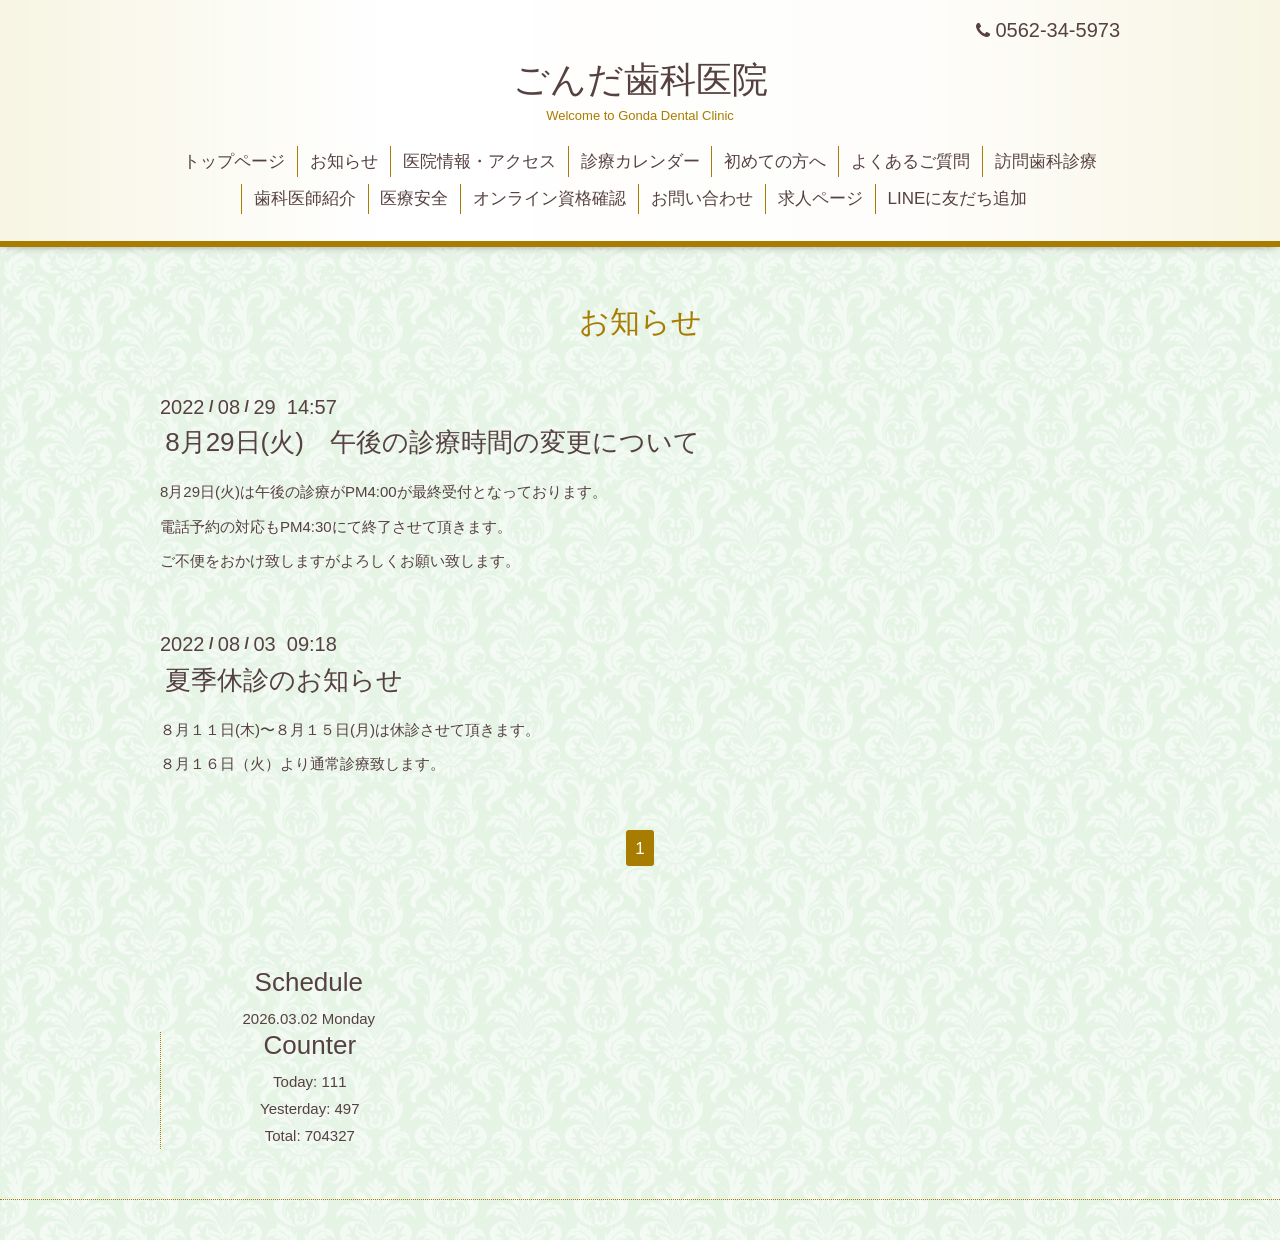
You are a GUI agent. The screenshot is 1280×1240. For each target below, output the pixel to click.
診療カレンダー (640, 161)
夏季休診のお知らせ (284, 679)
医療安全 (414, 198)
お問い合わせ (702, 198)
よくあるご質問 (910, 161)
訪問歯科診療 (1046, 161)
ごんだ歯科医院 (640, 79)
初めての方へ (775, 161)
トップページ (234, 161)
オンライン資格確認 (549, 198)
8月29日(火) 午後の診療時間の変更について (432, 442)
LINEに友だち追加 (958, 198)
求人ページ (820, 198)
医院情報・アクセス (479, 161)
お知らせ (344, 161)
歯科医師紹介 (305, 198)
